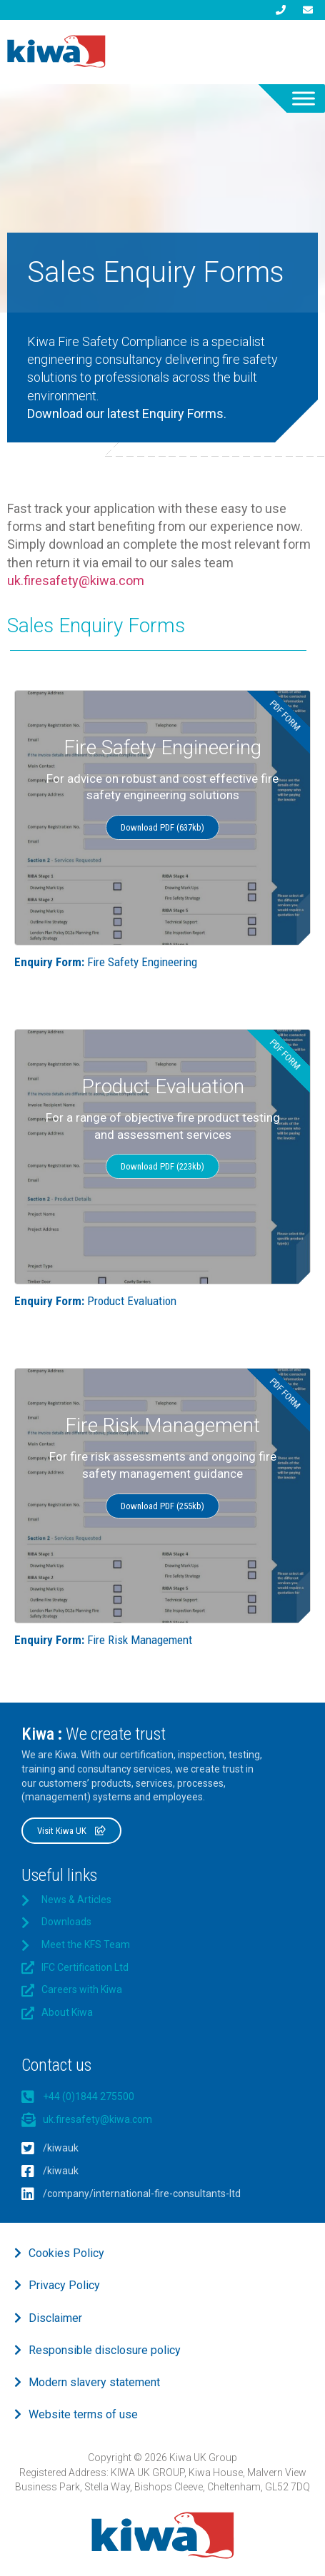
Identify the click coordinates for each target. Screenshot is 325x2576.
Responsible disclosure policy (105, 2350)
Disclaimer (55, 2318)
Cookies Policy (66, 2253)
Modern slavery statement (94, 2382)
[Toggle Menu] (303, 98)
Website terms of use (83, 2414)
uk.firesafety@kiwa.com (75, 580)
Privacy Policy (64, 2285)
